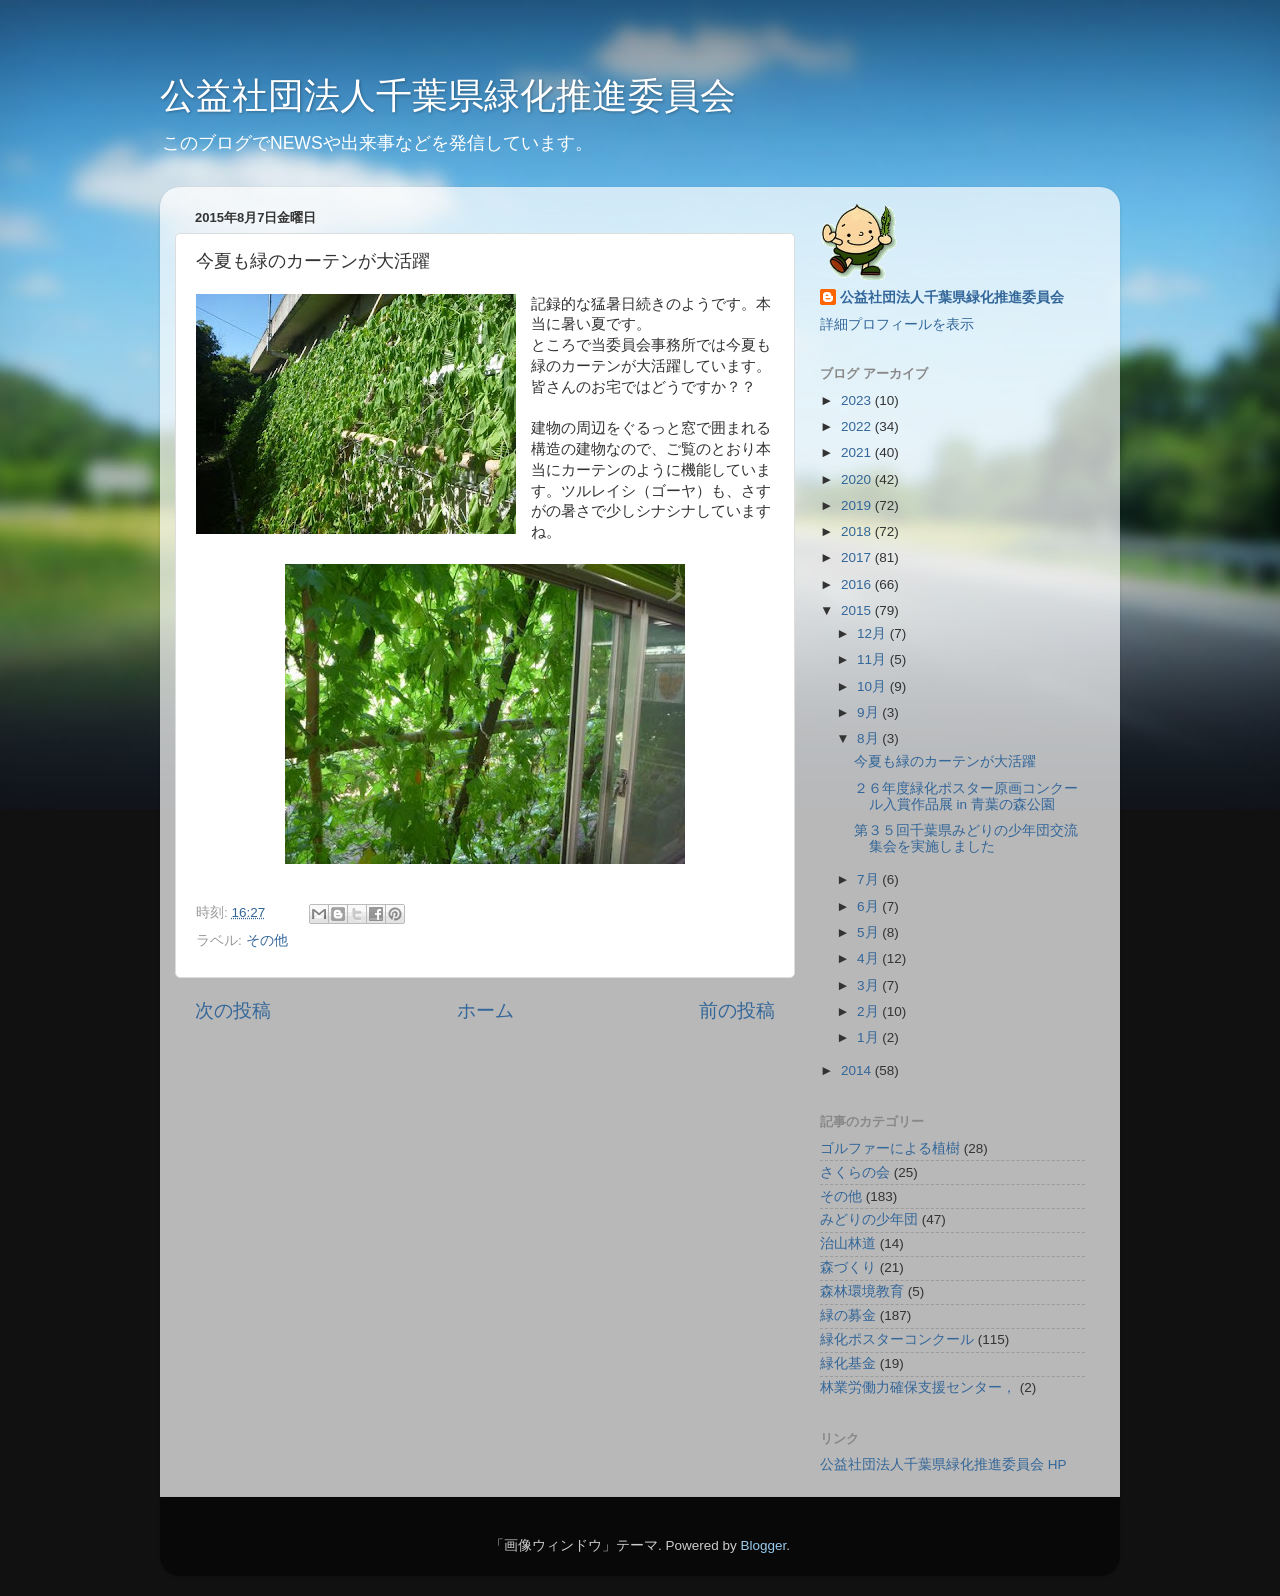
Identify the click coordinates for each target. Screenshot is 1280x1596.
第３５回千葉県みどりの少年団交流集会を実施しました (966, 838)
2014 (858, 1070)
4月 (869, 958)
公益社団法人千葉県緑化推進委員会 (448, 95)
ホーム (485, 1010)
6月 (869, 906)
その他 (267, 940)
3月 (869, 985)
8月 (869, 738)
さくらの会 (855, 1172)
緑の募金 (848, 1315)
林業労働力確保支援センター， (918, 1387)
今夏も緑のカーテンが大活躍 (945, 761)
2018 (858, 531)
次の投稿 (233, 1010)
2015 (858, 610)
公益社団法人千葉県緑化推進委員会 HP (943, 1464)
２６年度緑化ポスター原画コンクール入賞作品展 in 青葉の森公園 (966, 796)
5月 (869, 932)
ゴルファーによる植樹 (890, 1148)
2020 (858, 479)
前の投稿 (737, 1010)
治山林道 (848, 1243)
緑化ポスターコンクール (897, 1339)
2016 (858, 584)
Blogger (763, 1545)
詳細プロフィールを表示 (897, 324)
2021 (858, 452)
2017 (858, 557)
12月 (873, 633)
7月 (869, 879)
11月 (873, 659)
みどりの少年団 (869, 1219)
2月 (869, 1011)
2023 (858, 400)
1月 (869, 1037)
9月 (869, 712)
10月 (873, 686)
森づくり (848, 1267)
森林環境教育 (862, 1291)
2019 (858, 505)
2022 (858, 426)
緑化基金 (848, 1363)
